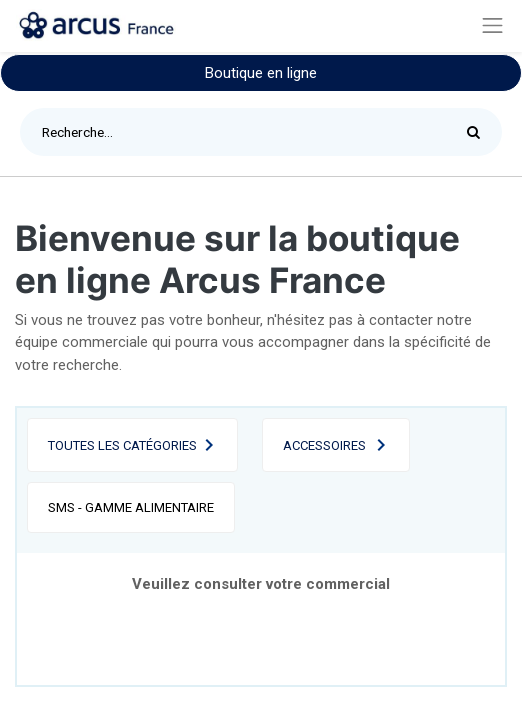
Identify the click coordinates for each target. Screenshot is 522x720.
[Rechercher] (478, 132)
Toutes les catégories (122, 445)
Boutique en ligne (261, 73)
